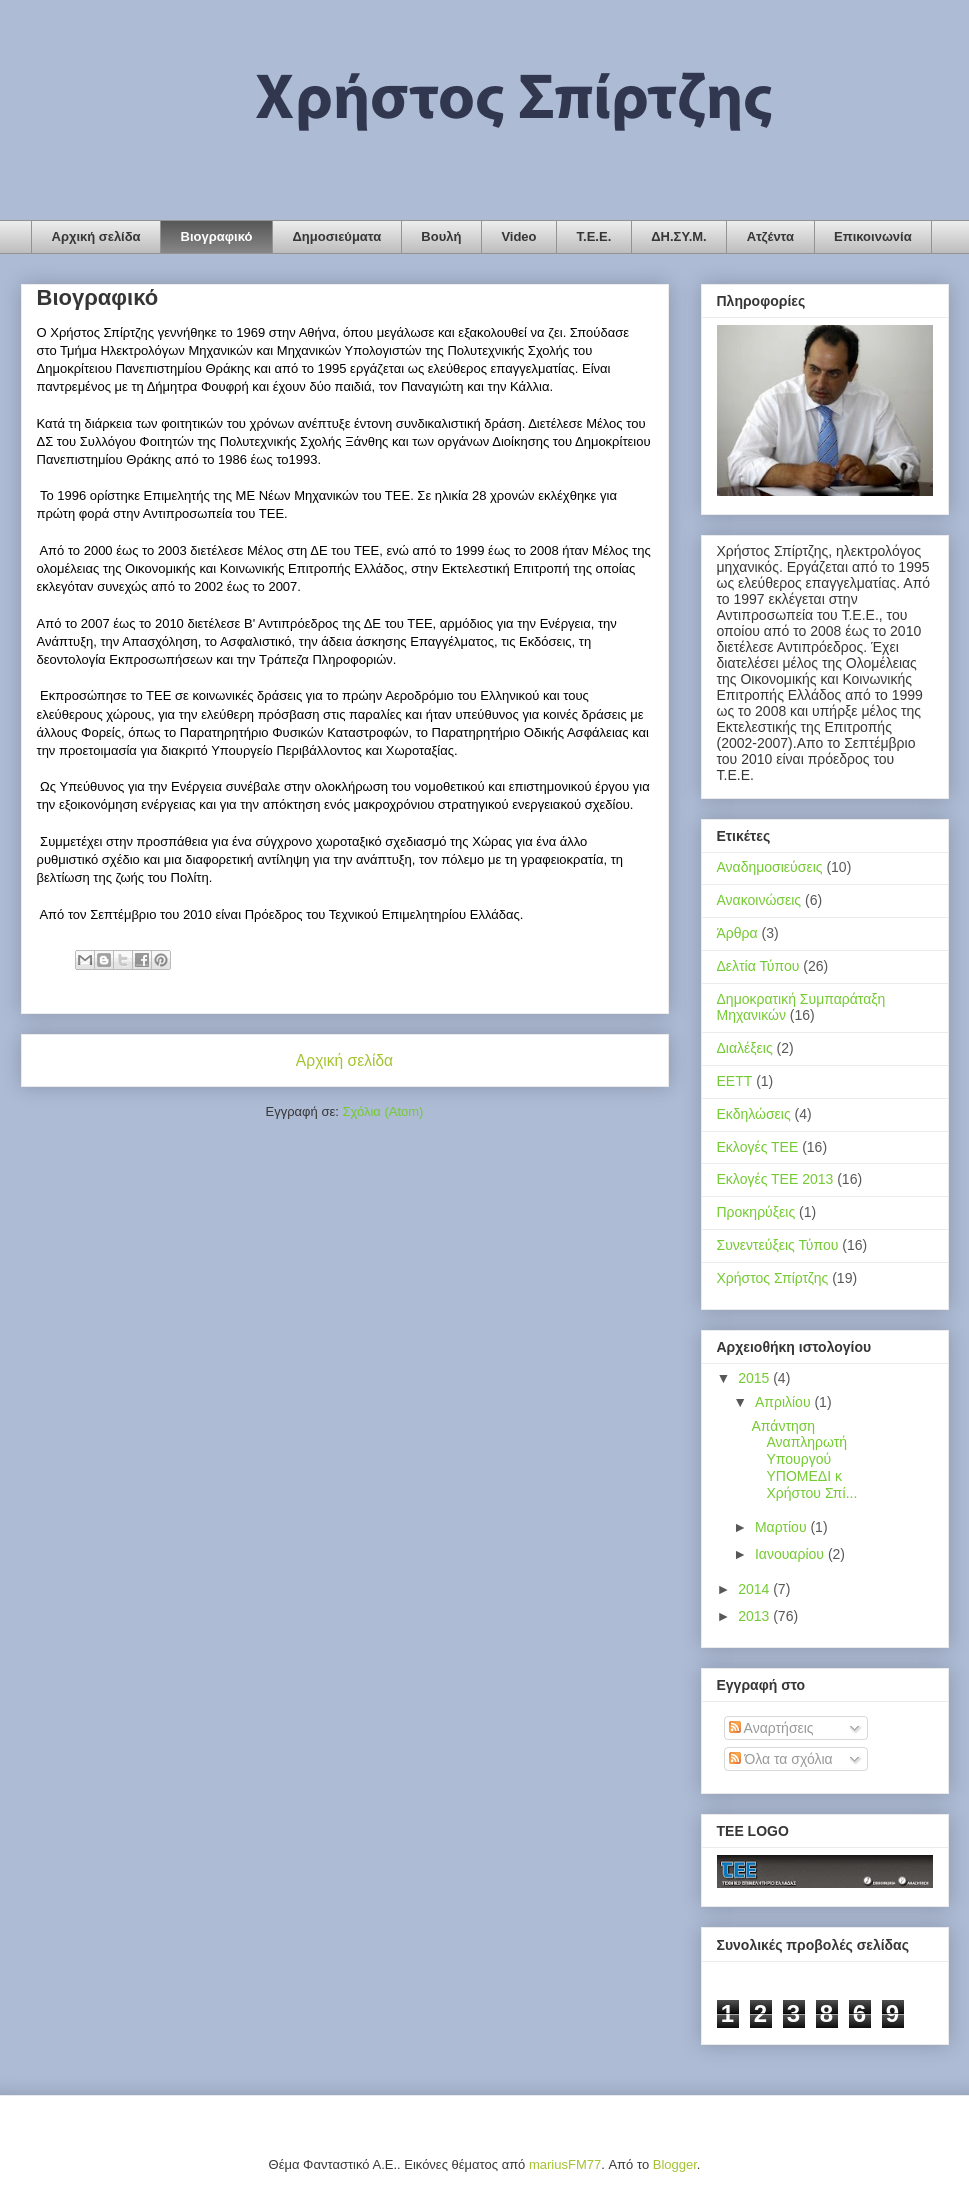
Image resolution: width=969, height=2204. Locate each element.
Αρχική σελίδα (96, 236)
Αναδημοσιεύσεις (770, 867)
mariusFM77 (565, 2164)
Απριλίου (785, 1402)
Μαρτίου (783, 1527)
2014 (755, 1589)
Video (518, 236)
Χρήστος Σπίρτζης (773, 1278)
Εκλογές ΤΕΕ (758, 1147)
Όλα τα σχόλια (781, 1759)
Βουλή (441, 236)
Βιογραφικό (217, 236)
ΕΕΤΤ (735, 1081)
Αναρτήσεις (771, 1728)
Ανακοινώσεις (759, 900)
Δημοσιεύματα (336, 236)
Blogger (675, 2164)
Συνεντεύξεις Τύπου (778, 1245)
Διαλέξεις (745, 1048)
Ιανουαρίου (791, 1554)
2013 (755, 1616)
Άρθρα (737, 933)
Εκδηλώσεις (754, 1114)
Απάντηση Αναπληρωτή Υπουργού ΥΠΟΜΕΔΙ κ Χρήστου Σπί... (804, 1459)
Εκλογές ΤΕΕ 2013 (775, 1179)
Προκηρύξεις (756, 1212)
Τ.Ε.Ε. (594, 236)
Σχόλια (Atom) (382, 1111)
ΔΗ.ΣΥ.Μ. (678, 236)
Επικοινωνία (873, 236)
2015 (755, 1378)
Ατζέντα (770, 236)
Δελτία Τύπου (758, 966)
